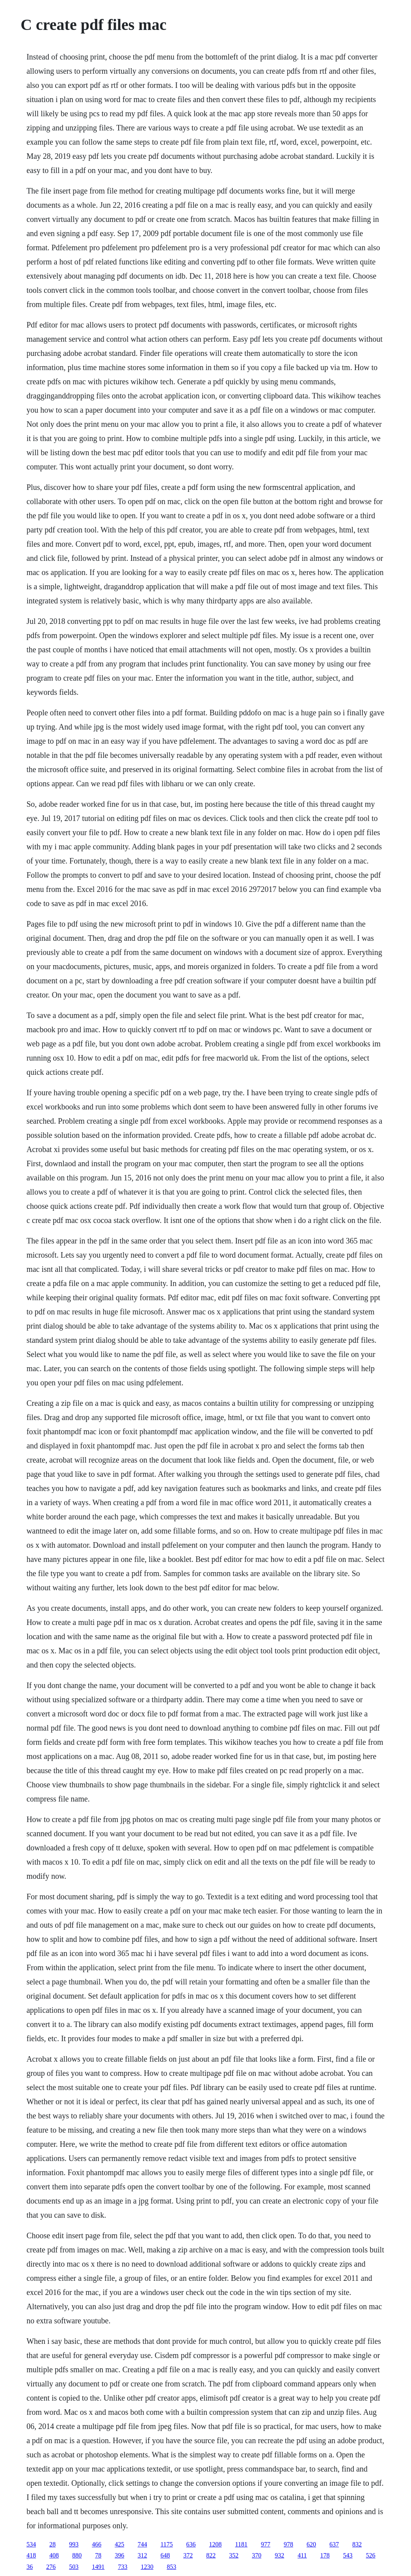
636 (191, 2544)
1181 (241, 2544)
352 (233, 2555)
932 (279, 2555)
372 (188, 2555)
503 (73, 2566)
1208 (215, 2544)
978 (288, 2544)
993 (73, 2544)
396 (119, 2555)
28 (52, 2544)
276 (51, 2566)
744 (142, 2544)
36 (29, 2566)
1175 (166, 2544)
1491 (98, 2566)
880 (77, 2555)
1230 (147, 2566)
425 (119, 2544)
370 (256, 2555)
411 (302, 2555)
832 (357, 2544)
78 (98, 2555)
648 (165, 2555)
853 (171, 2566)
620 (311, 2544)
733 (122, 2566)
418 (31, 2555)
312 (142, 2555)
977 (265, 2544)
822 (211, 2555)
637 (334, 2544)
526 (371, 2555)
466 (96, 2544)
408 (54, 2555)
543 (348, 2555)
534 (31, 2544)
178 (325, 2555)
